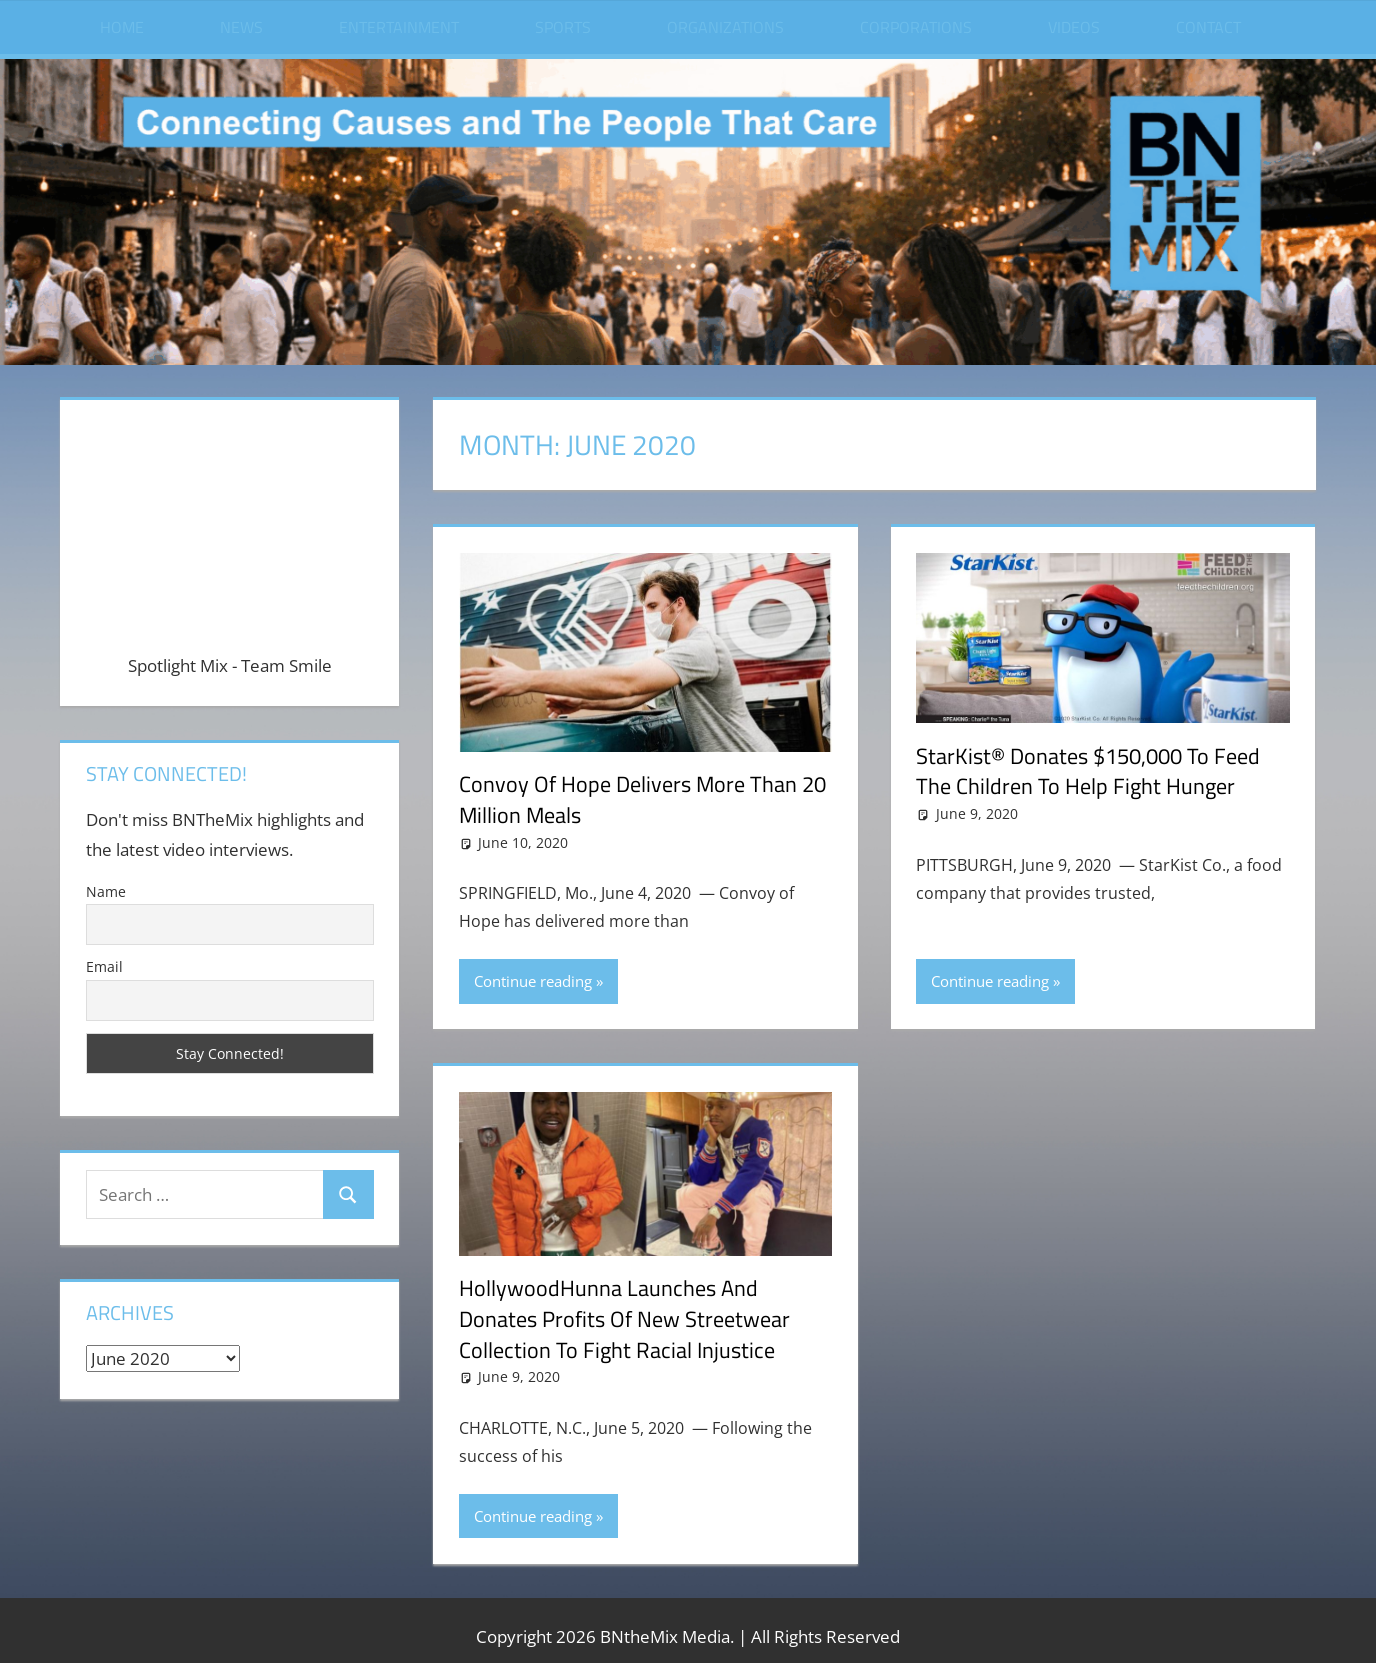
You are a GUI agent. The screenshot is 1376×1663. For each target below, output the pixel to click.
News (241, 27)
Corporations (916, 27)
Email (104, 966)
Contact (1208, 27)
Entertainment (399, 27)
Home (122, 27)
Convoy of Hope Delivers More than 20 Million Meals (642, 799)
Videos (1074, 27)
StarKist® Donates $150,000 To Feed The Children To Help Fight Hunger (1088, 771)
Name (106, 891)
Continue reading (533, 981)
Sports (563, 27)
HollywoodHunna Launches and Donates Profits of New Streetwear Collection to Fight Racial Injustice (624, 1319)
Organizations (725, 27)
